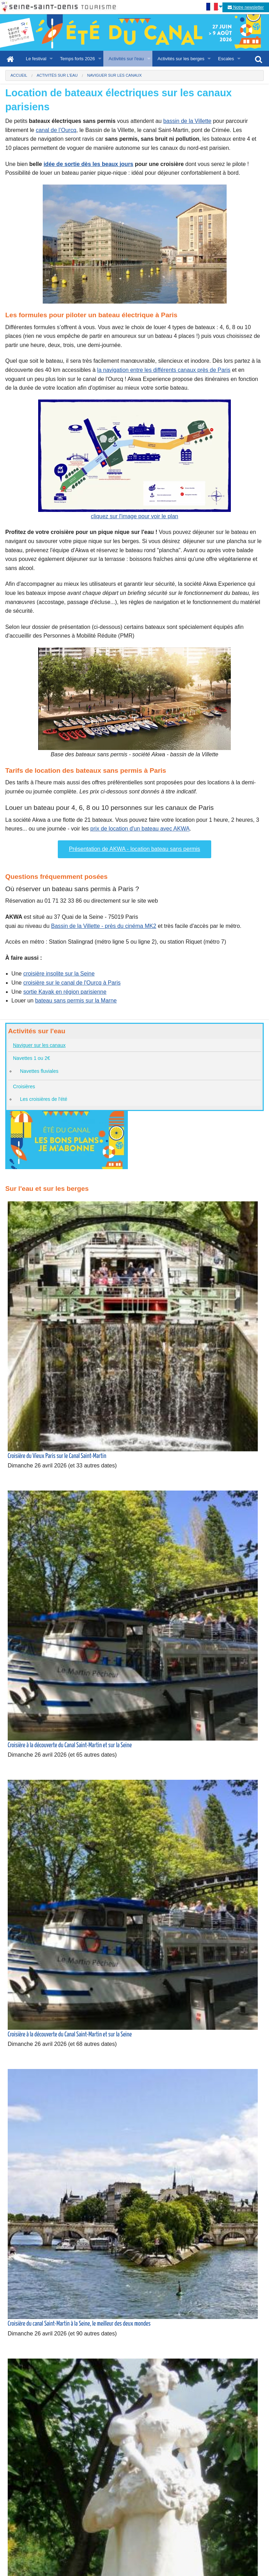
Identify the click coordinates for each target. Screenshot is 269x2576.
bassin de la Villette (187, 121)
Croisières (24, 1086)
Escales (226, 58)
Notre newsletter (246, 7)
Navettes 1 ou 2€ (31, 1058)
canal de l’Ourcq (56, 130)
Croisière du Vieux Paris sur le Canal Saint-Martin (57, 1456)
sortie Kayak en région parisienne (64, 992)
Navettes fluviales (39, 1071)
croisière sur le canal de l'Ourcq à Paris (71, 983)
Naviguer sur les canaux (39, 1045)
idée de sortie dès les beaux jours (88, 164)
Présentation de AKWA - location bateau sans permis (134, 849)
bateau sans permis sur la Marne (76, 1001)
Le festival (36, 58)
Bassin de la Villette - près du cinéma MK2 (103, 926)
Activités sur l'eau (126, 58)
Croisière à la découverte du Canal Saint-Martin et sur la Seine (70, 1745)
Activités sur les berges (181, 58)
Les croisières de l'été (43, 1099)
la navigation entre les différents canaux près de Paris (163, 370)
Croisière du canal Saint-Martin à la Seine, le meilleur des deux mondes (79, 2324)
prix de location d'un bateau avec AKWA (140, 829)
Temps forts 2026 (77, 58)
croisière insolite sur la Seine (59, 974)
